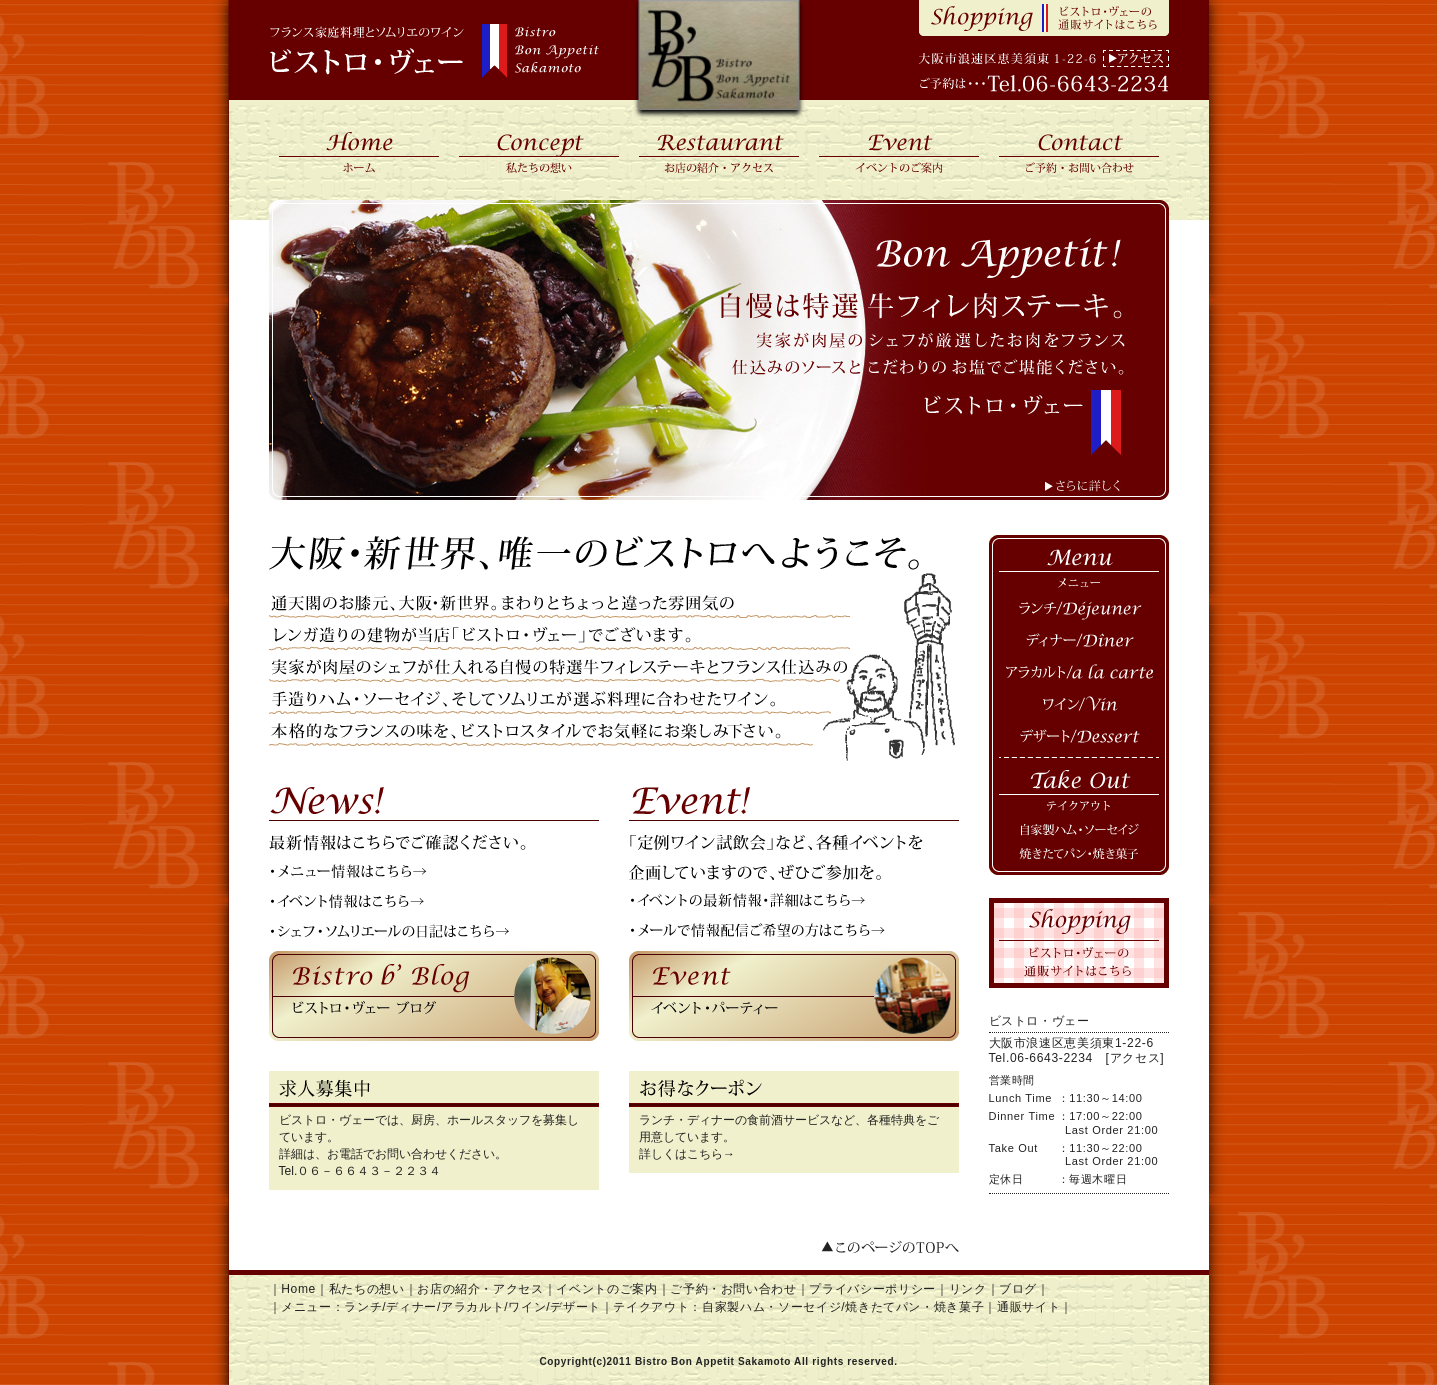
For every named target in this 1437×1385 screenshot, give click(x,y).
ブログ (1018, 1289)
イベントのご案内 (899, 150)
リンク (968, 1289)
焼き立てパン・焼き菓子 (1079, 860)
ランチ (1079, 611)
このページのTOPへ (889, 1250)
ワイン (1079, 707)
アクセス (1136, 58)
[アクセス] (1135, 1058)
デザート (1079, 739)
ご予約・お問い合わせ (1079, 150)
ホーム (359, 150)
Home (298, 1289)
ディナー (1079, 643)
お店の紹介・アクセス (719, 150)
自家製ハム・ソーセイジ (1079, 830)
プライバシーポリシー (872, 1289)
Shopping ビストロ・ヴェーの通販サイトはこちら (1044, 18)
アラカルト (1079, 675)
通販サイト (1028, 1307)
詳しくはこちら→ (687, 1154)
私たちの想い (539, 150)
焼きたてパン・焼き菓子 (914, 1307)
